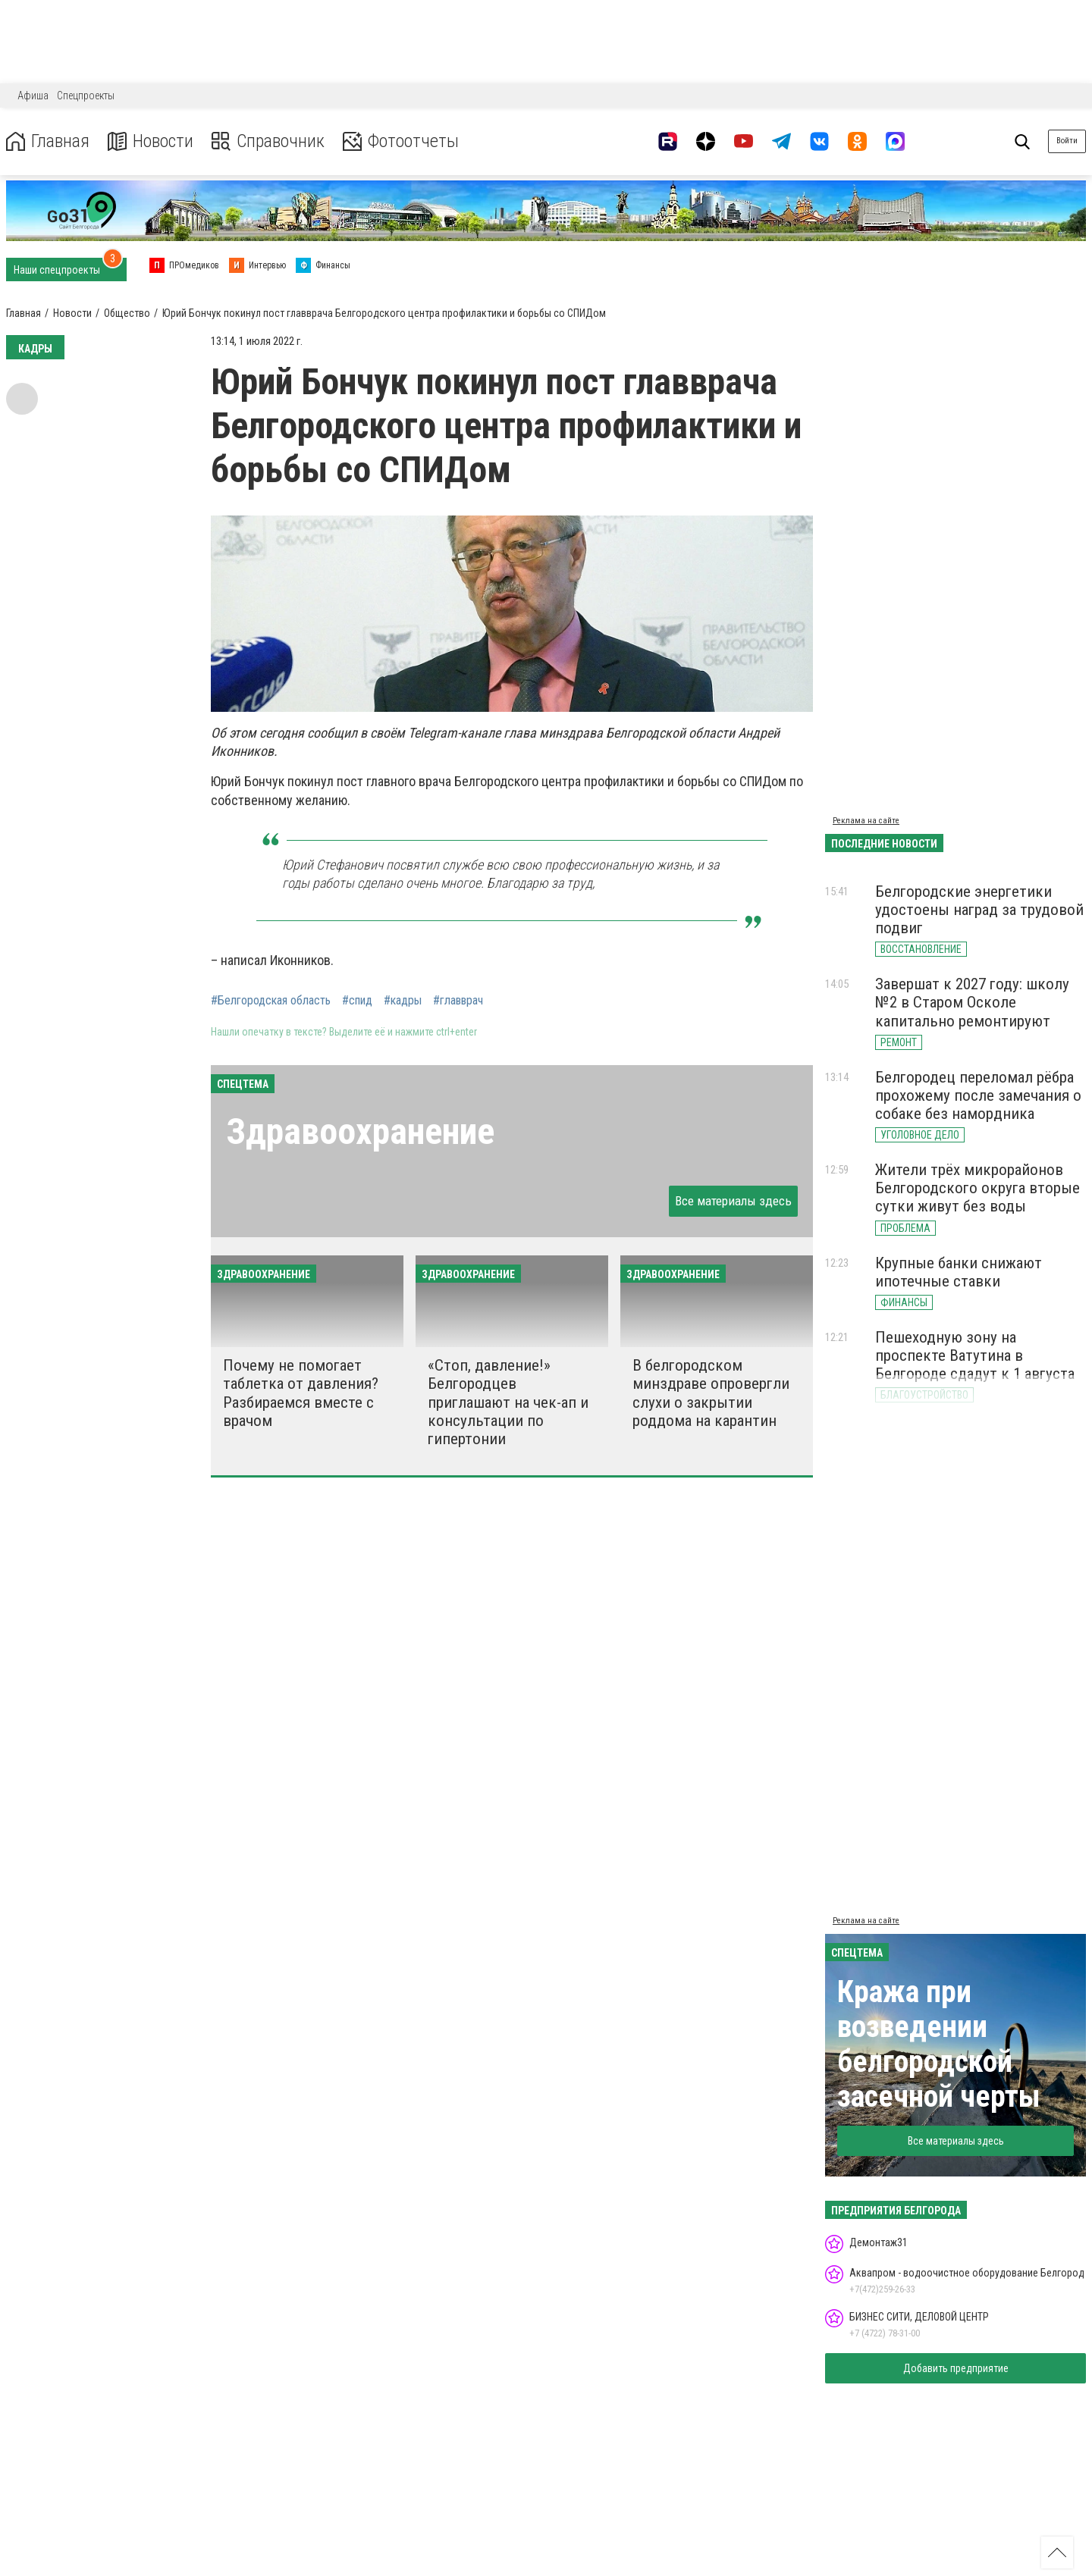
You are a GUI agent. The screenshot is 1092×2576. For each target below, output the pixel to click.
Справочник (268, 141)
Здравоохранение (360, 1131)
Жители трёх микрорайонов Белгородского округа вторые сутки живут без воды (977, 1188)
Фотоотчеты (401, 141)
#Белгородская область (271, 1001)
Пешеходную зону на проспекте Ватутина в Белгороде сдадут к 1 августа (975, 1355)
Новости (150, 141)
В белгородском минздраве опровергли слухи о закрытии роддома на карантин (710, 1392)
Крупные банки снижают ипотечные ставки (958, 1272)
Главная (47, 141)
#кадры (403, 1001)
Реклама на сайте (866, 821)
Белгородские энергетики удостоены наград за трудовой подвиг (979, 909)
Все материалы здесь (733, 1200)
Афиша (33, 95)
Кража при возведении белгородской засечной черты (938, 2044)
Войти (1067, 141)
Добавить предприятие (956, 2368)
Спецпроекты (86, 95)
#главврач (458, 1001)
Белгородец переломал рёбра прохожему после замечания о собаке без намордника (978, 1095)
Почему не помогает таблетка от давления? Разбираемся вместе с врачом (300, 1392)
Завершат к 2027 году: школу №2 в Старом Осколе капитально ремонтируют (972, 1002)
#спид (357, 1001)
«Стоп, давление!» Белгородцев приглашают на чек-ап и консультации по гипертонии (508, 1402)
